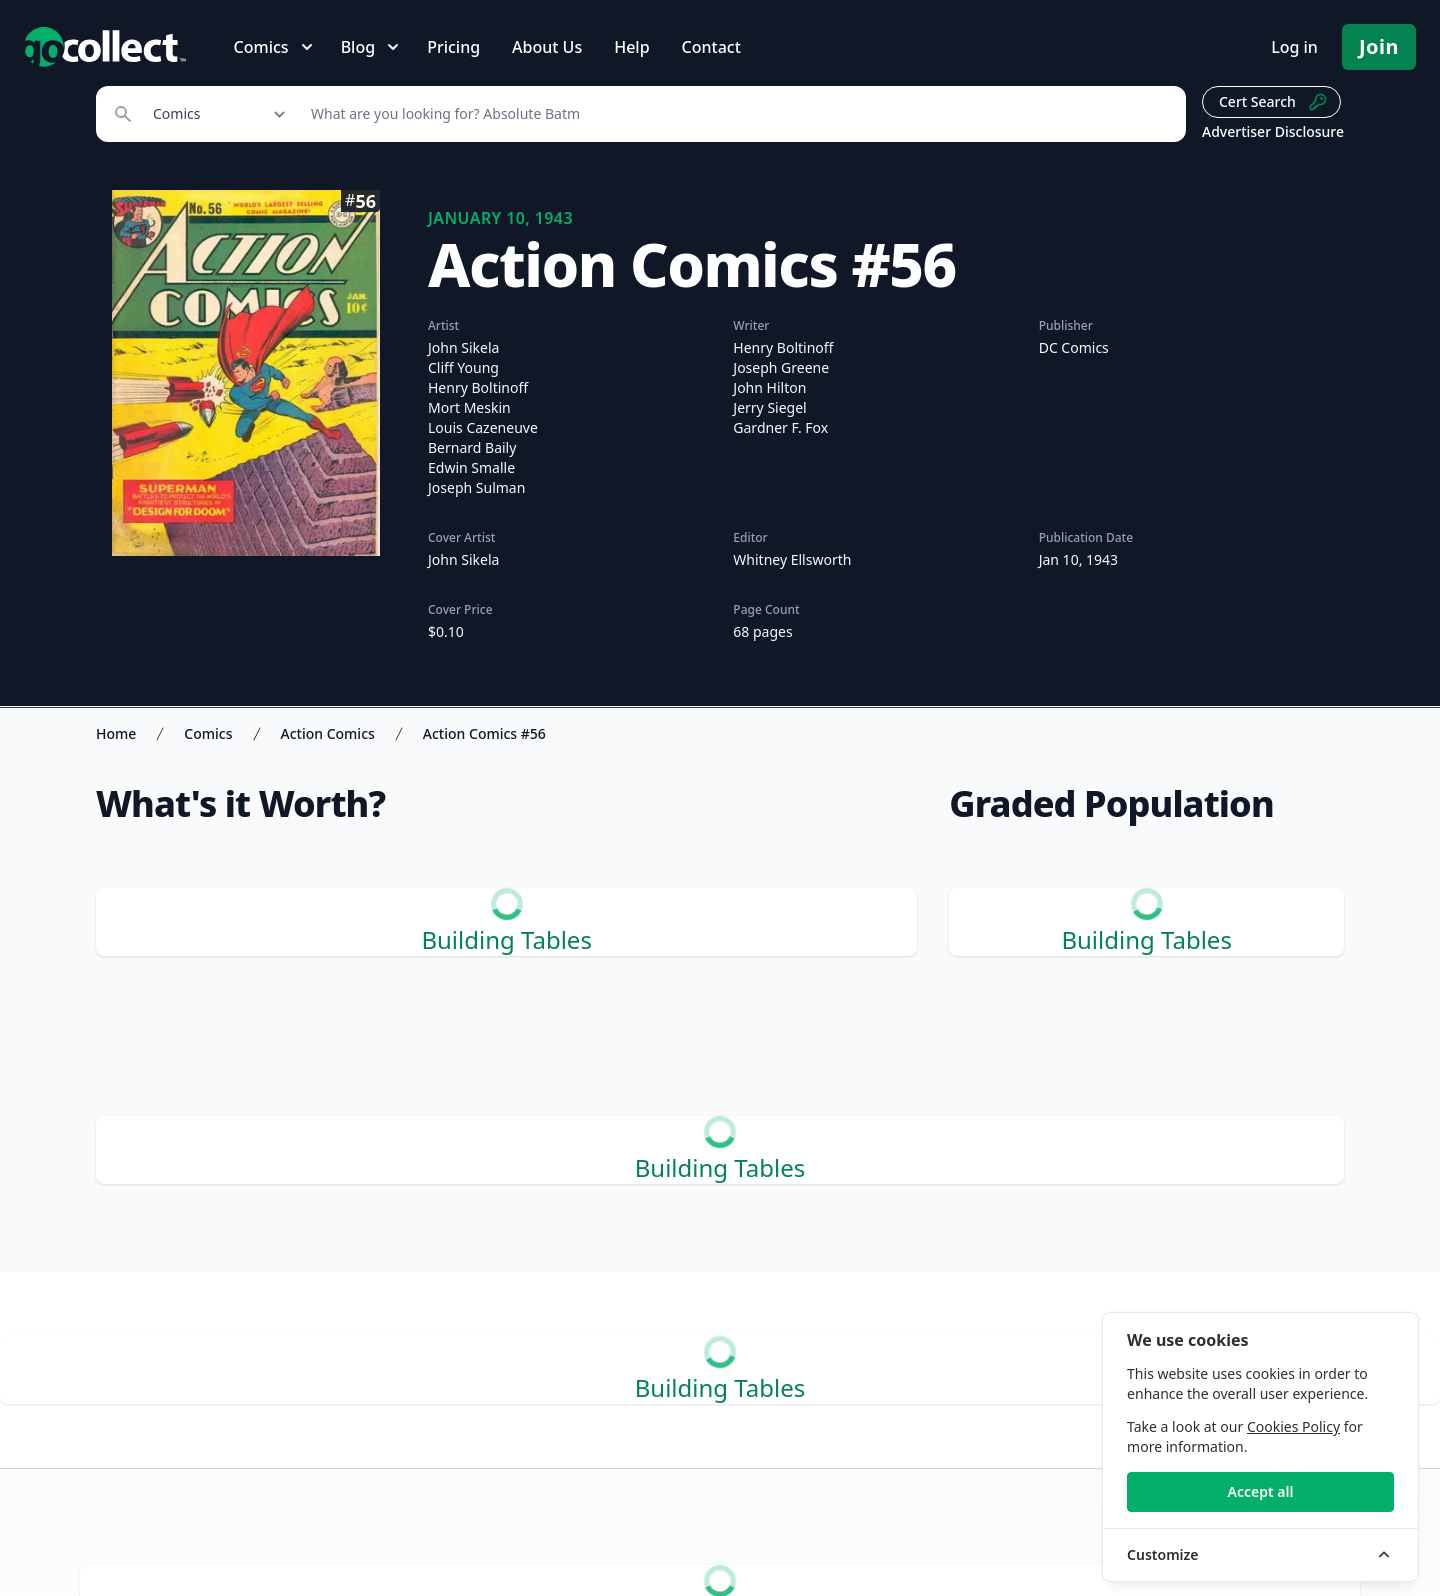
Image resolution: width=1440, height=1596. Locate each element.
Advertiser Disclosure (1273, 131)
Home (116, 733)
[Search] (737, 114)
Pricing (453, 47)
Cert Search (1273, 102)
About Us (547, 47)
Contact (711, 47)
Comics (208, 733)
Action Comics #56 (484, 733)
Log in (1294, 47)
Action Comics (328, 733)
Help (631, 47)
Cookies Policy (1293, 1426)
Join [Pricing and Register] (1379, 46)
